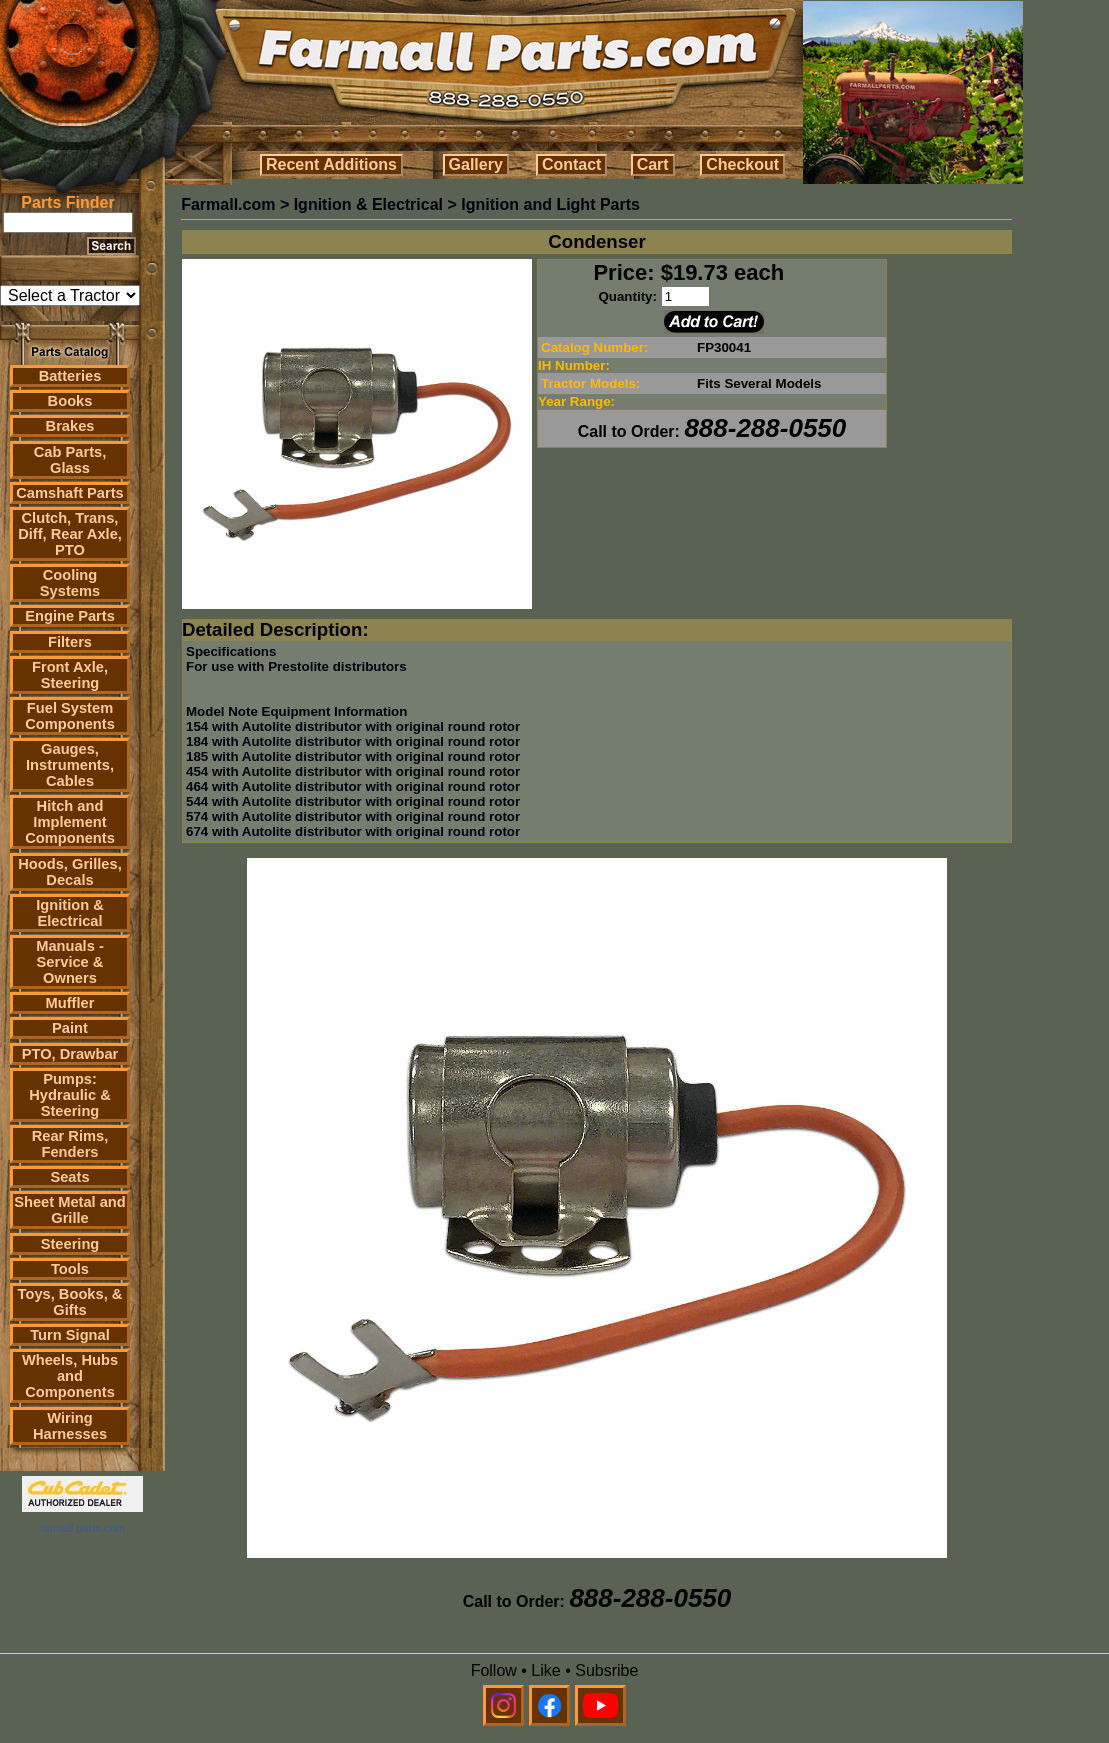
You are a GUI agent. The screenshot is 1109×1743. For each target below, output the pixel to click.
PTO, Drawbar (70, 1054)
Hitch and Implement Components (70, 822)
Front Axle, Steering (70, 675)
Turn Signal (70, 1335)
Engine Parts (70, 616)
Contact (572, 164)
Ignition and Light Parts (550, 204)
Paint (70, 1028)
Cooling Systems (70, 583)
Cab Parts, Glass (70, 460)
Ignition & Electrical (70, 913)
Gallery (476, 164)
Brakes (70, 426)
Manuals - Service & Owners (70, 962)
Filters (70, 642)
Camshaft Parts (70, 493)
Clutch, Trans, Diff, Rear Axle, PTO (70, 534)
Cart (653, 164)
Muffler (70, 1003)
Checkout (742, 164)
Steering (70, 1244)
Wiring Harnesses (70, 1426)
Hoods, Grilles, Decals (69, 872)
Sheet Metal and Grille (70, 1210)
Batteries (70, 376)
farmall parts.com (82, 1528)
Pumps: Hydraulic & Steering (69, 1095)
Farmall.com (228, 204)
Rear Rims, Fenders (70, 1144)
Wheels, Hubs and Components (70, 1376)
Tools (70, 1269)
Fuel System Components (70, 716)
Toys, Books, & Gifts (70, 1302)
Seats (69, 1177)
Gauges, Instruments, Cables (70, 765)
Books (70, 401)
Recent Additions (331, 164)
